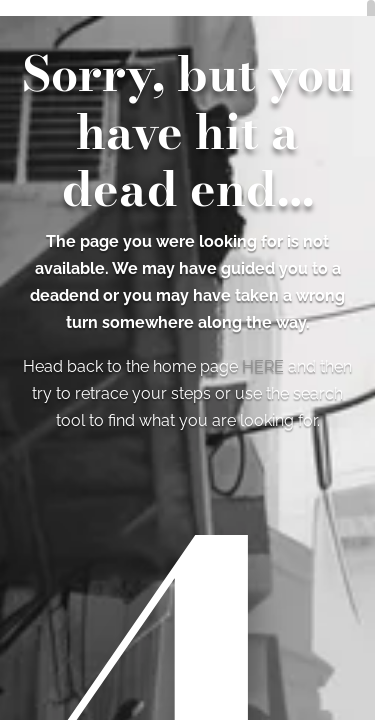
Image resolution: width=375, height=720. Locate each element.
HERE (263, 366)
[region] (187, 360)
